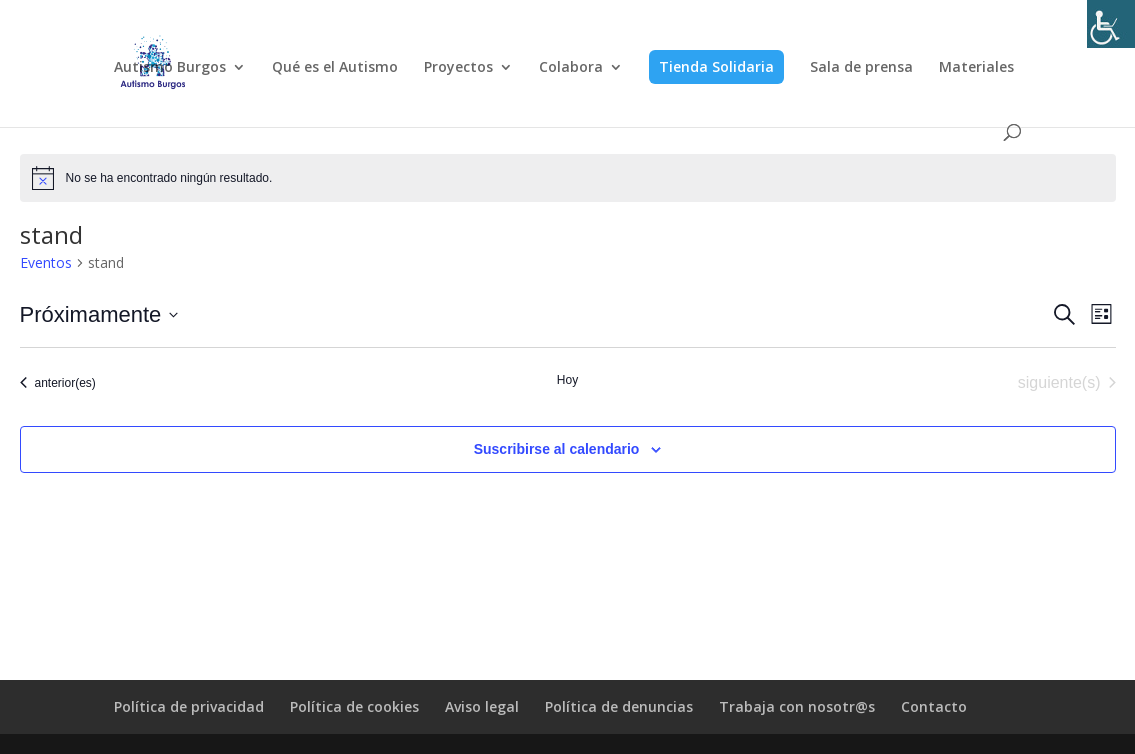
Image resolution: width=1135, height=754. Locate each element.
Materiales (976, 68)
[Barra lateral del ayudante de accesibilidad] (1111, 24)
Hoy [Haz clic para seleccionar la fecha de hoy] (567, 380)
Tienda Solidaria (716, 66)
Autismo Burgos (170, 68)
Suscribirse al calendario (557, 449)
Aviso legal (482, 706)
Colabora (571, 68)
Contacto (934, 706)
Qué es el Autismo (335, 68)
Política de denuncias (619, 706)
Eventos (46, 262)
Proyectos (458, 68)
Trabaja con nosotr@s (797, 706)
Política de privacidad (189, 706)
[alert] (568, 178)
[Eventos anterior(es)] (58, 383)
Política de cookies (354, 706)
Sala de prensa (861, 68)
